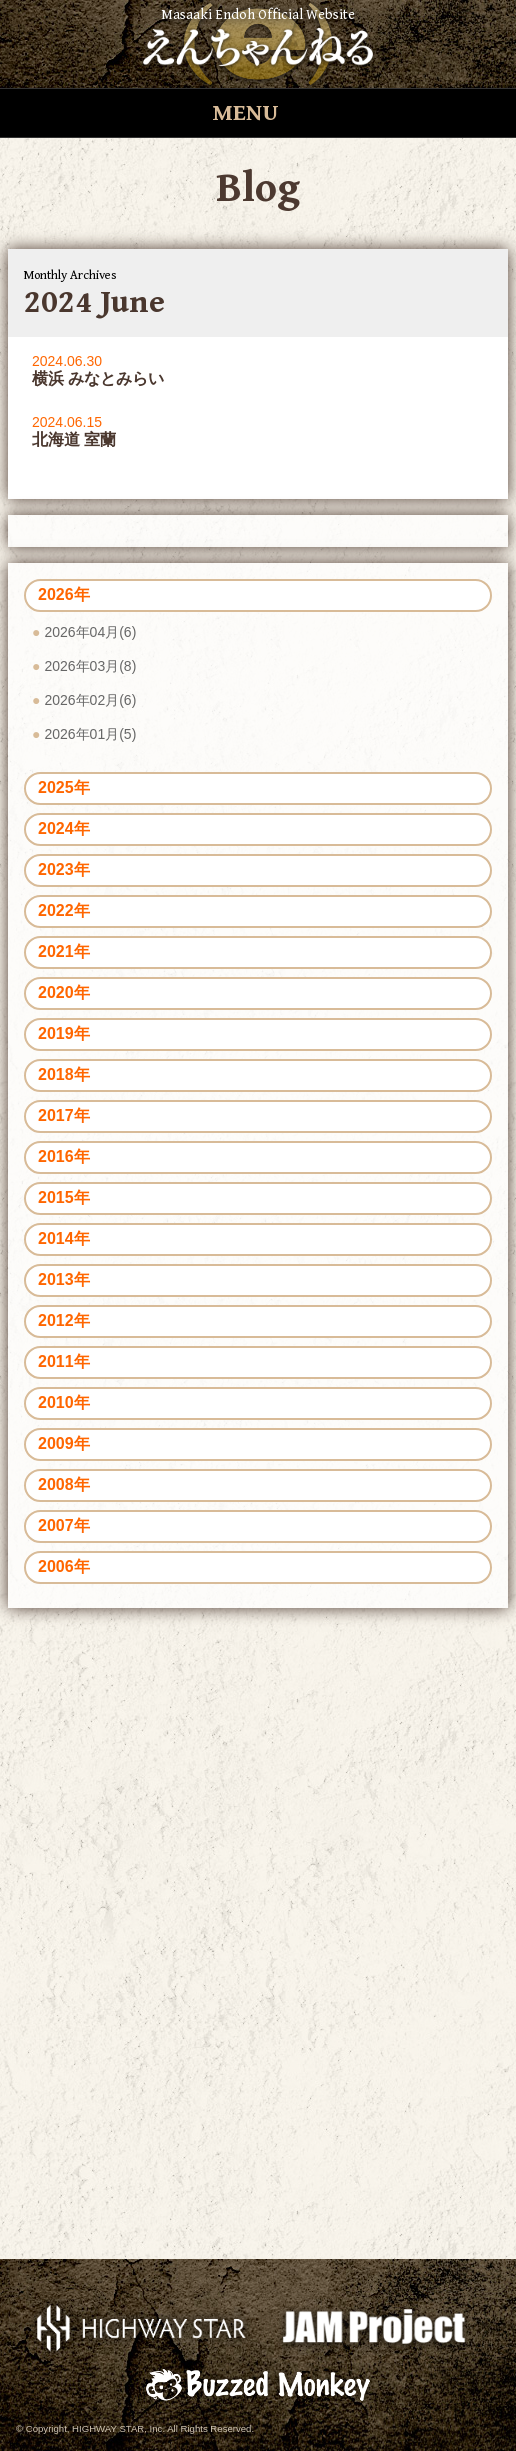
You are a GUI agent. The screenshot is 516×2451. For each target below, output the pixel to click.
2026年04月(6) (90, 632)
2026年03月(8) (90, 666)
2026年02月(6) (90, 700)
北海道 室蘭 (74, 439)
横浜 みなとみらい (98, 378)
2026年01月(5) (90, 734)
